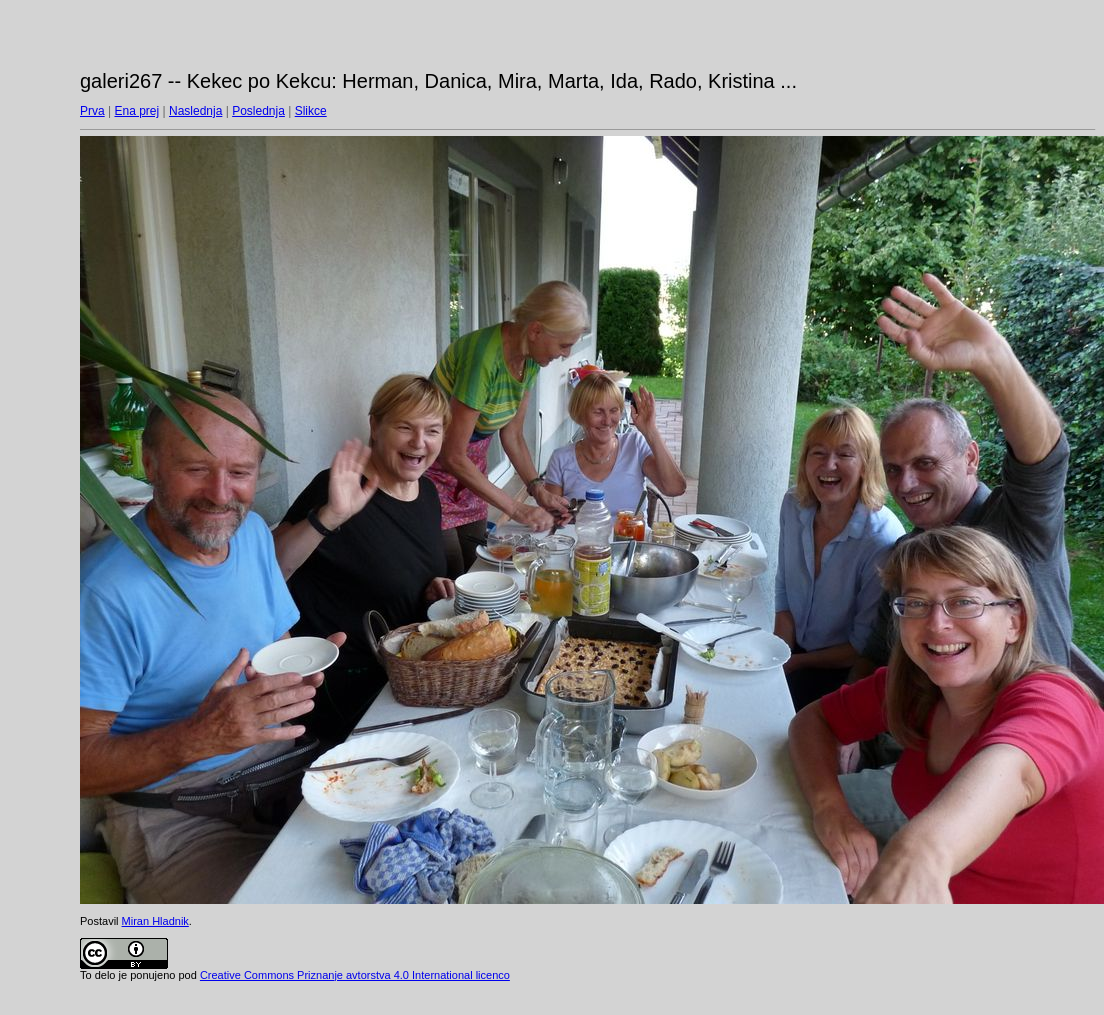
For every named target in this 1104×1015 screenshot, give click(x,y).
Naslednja (195, 111)
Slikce (311, 111)
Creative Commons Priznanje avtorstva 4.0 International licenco (355, 975)
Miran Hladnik (155, 921)
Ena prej (136, 111)
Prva (92, 111)
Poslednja (258, 111)
